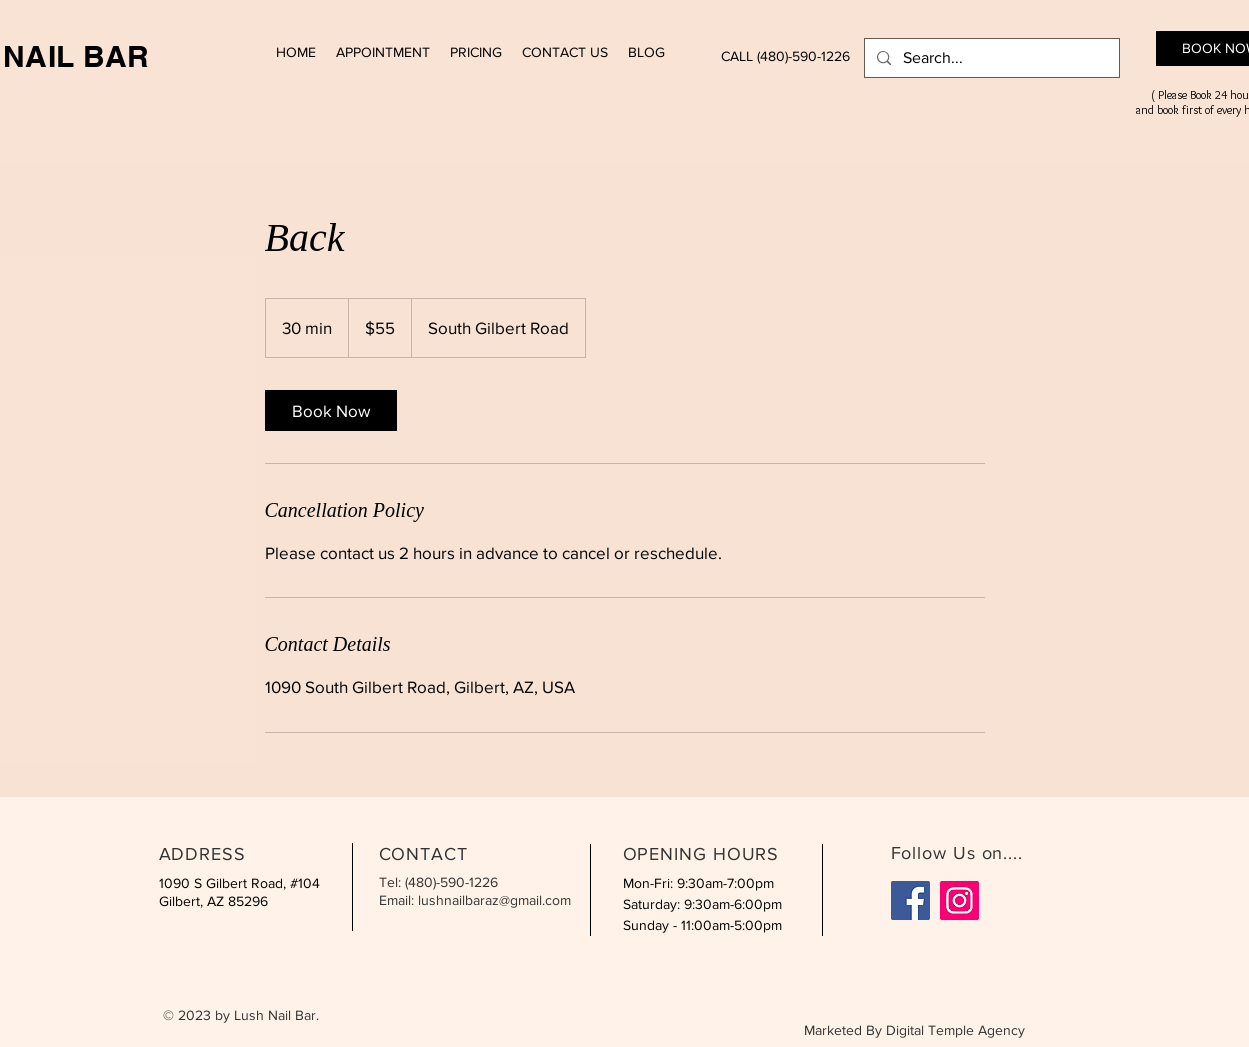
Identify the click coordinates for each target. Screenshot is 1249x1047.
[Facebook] (910, 900)
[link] (331, 410)
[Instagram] (959, 900)
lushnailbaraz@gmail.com (494, 900)
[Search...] (990, 58)
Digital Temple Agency (955, 1030)
